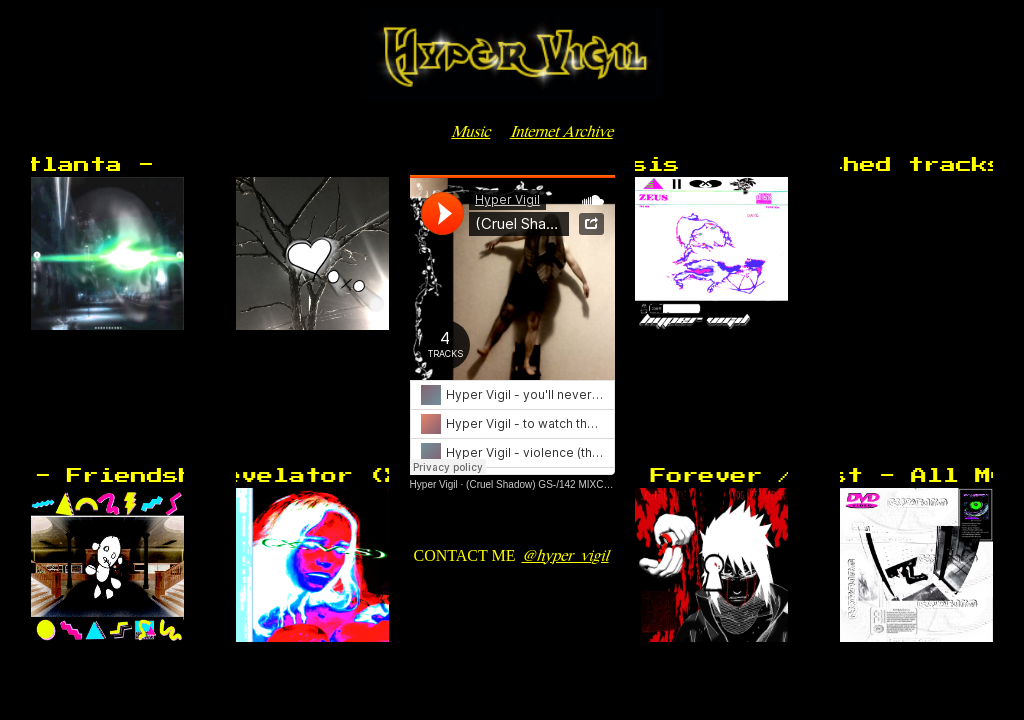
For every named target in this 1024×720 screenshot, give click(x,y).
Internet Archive (561, 130)
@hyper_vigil (564, 554)
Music (470, 130)
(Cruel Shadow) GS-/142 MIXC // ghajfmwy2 (564, 484)
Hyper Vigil (434, 484)
